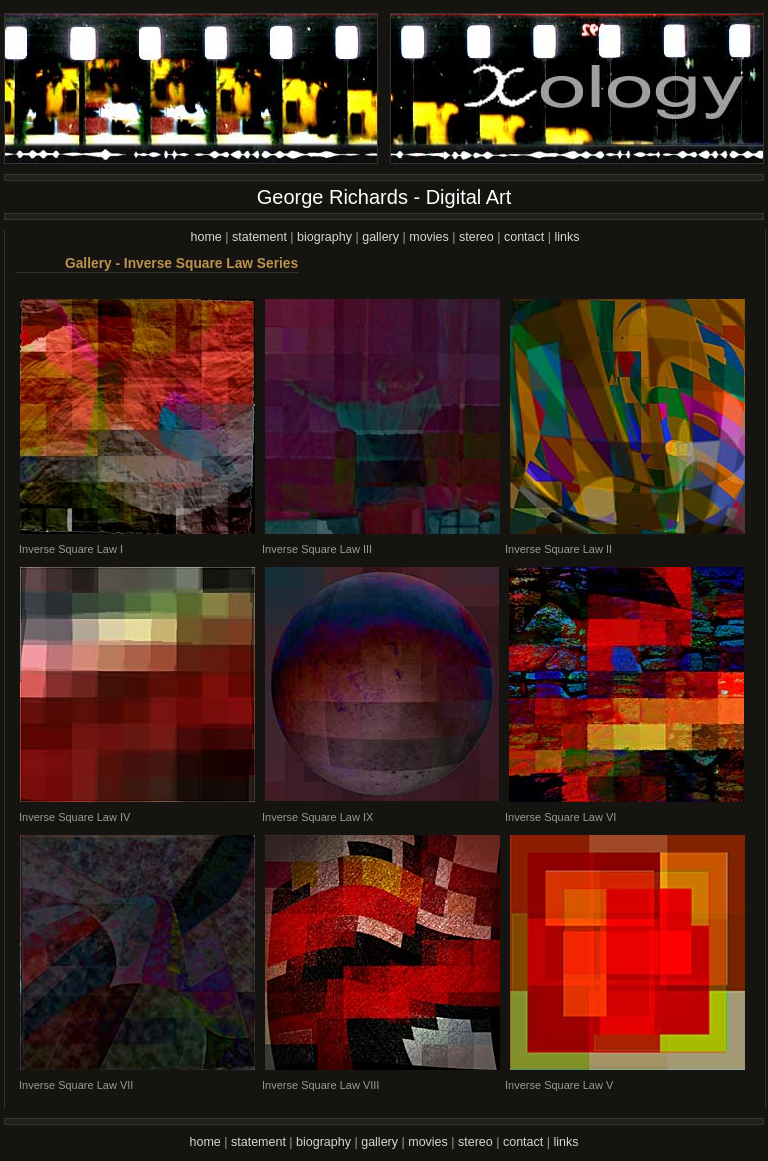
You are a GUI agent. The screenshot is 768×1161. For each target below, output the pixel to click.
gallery (380, 237)
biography (324, 237)
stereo (476, 237)
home (206, 237)
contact (524, 237)
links (566, 237)
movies (429, 237)
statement (259, 237)
